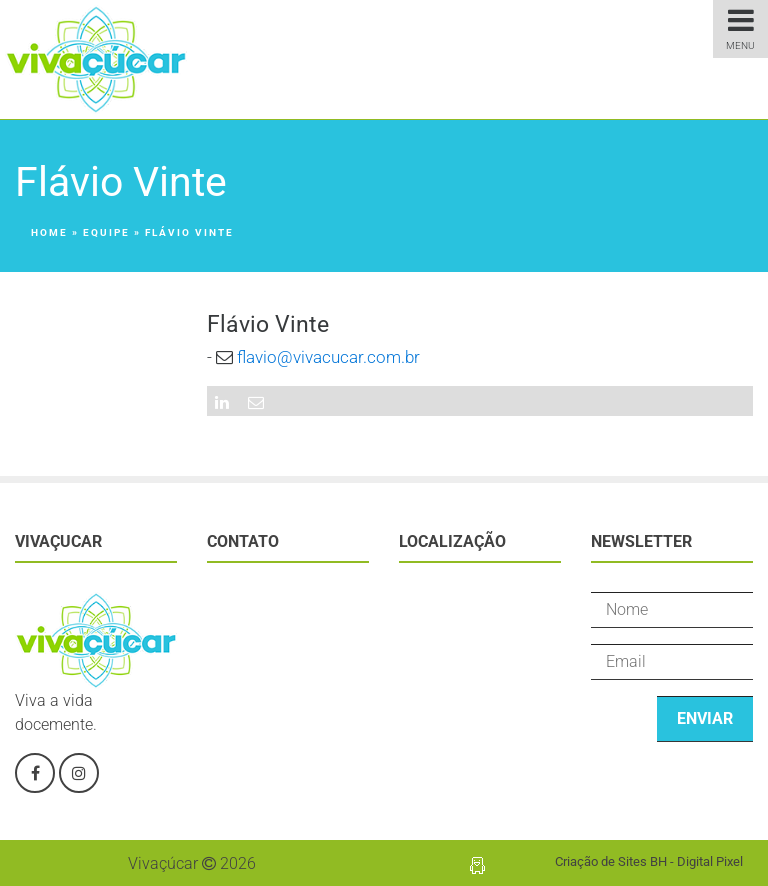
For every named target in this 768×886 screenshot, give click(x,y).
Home (49, 232)
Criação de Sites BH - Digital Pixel (649, 861)
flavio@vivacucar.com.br (328, 357)
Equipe (106, 232)
